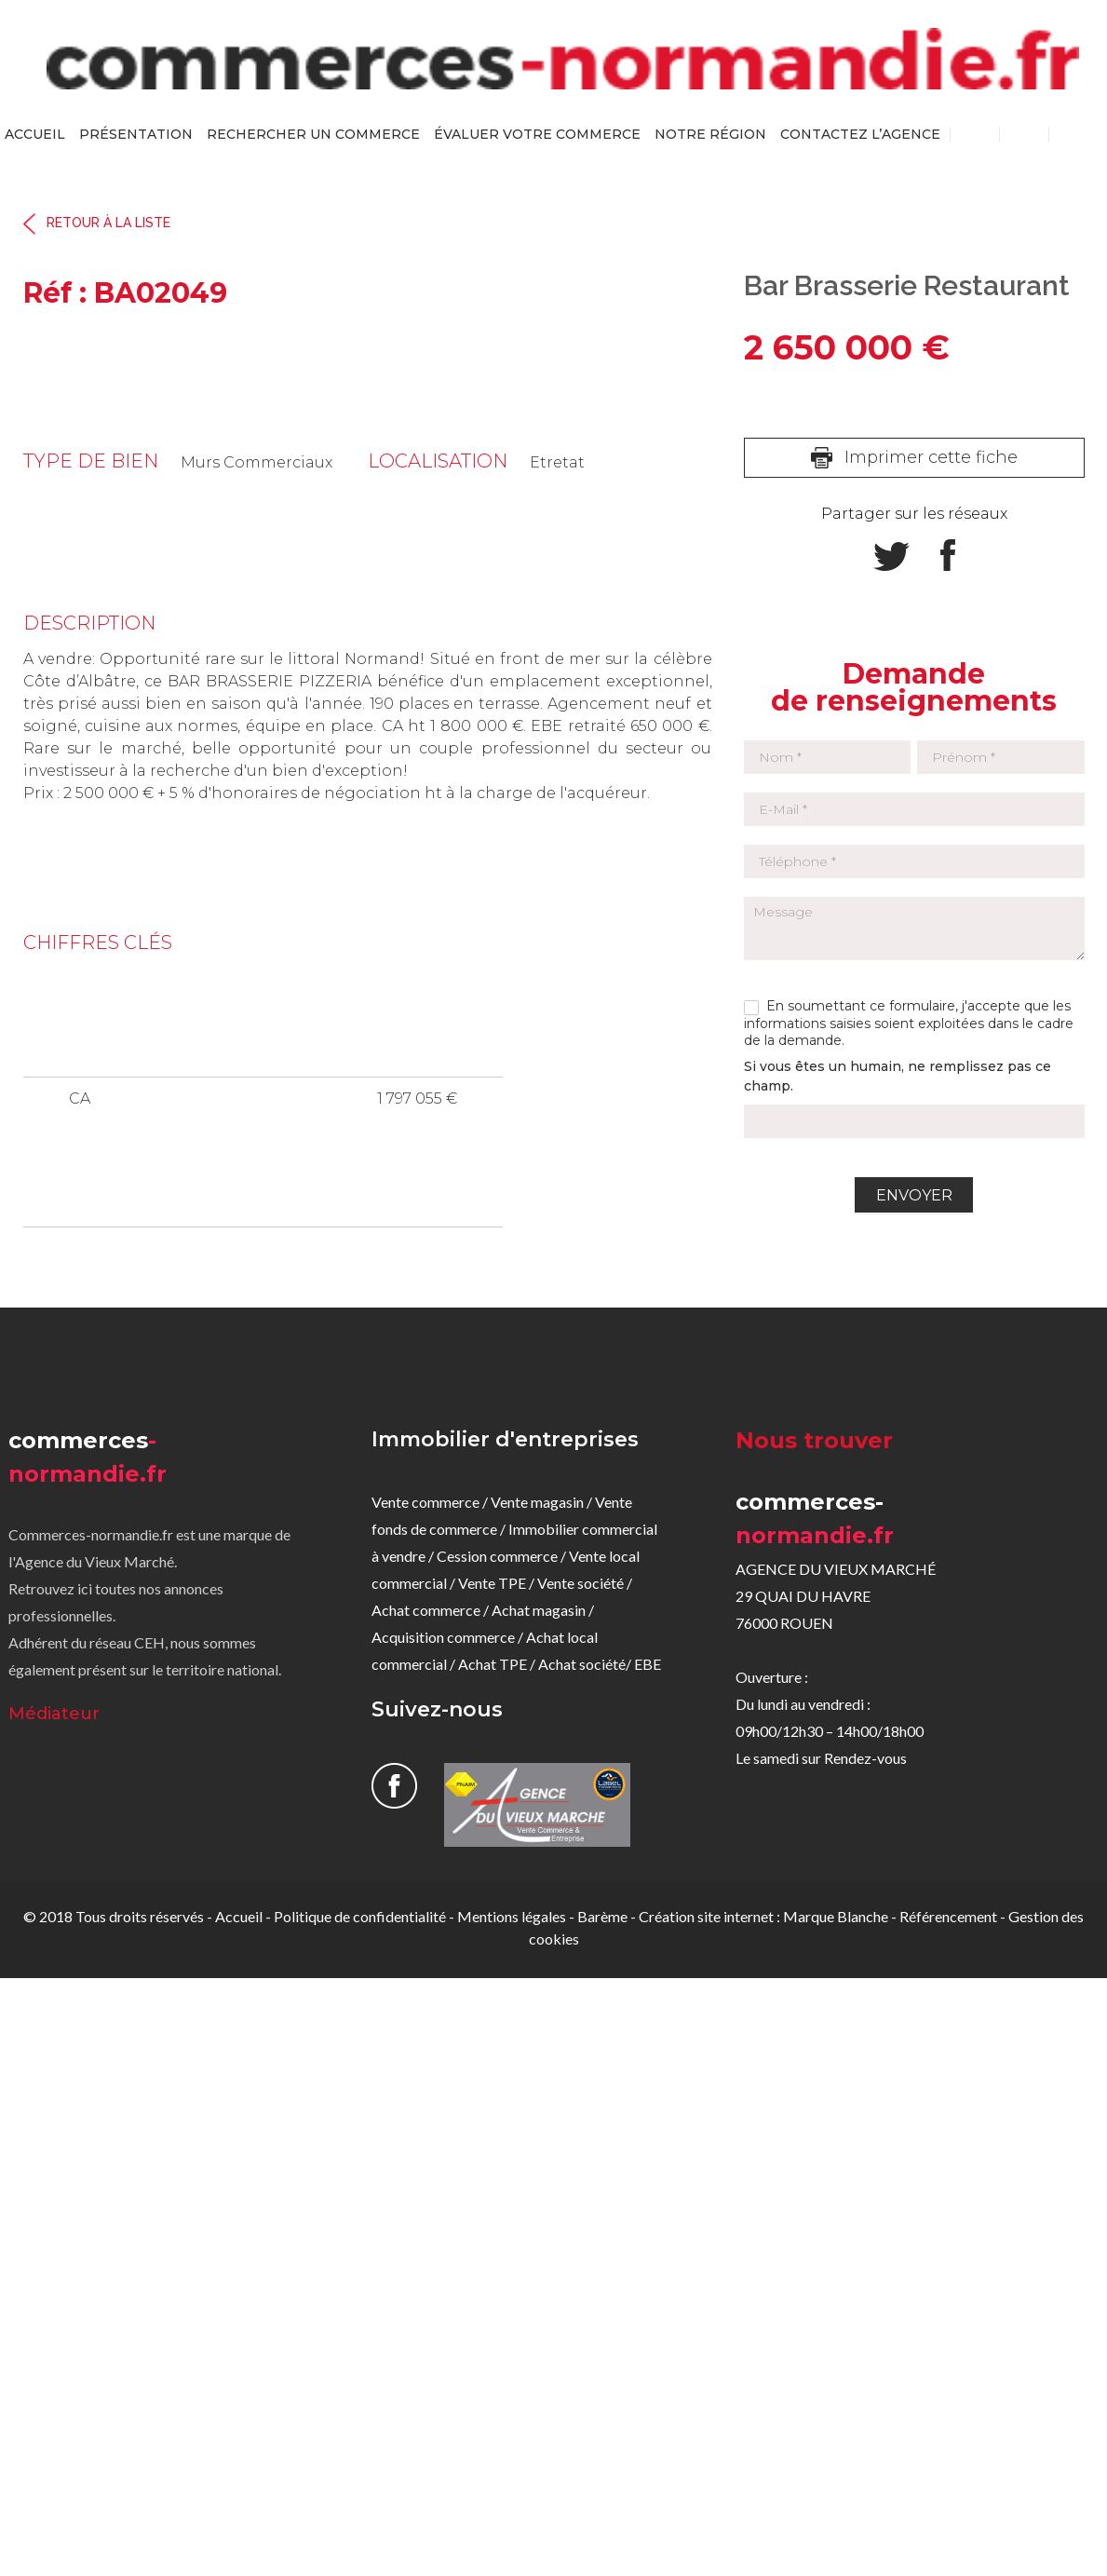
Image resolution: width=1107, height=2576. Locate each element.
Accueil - (244, 1916)
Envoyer (914, 1195)
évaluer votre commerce (537, 134)
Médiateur (54, 1713)
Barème (602, 1916)
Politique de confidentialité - (365, 1916)
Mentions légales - (517, 1916)
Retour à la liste (108, 223)
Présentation (136, 134)
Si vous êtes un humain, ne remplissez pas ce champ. (897, 1076)
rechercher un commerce (313, 134)
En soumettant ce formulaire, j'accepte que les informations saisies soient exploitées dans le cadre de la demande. (908, 1023)
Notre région (710, 134)
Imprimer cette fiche (931, 457)
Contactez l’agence (860, 134)
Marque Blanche (835, 1916)
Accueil (35, 134)
